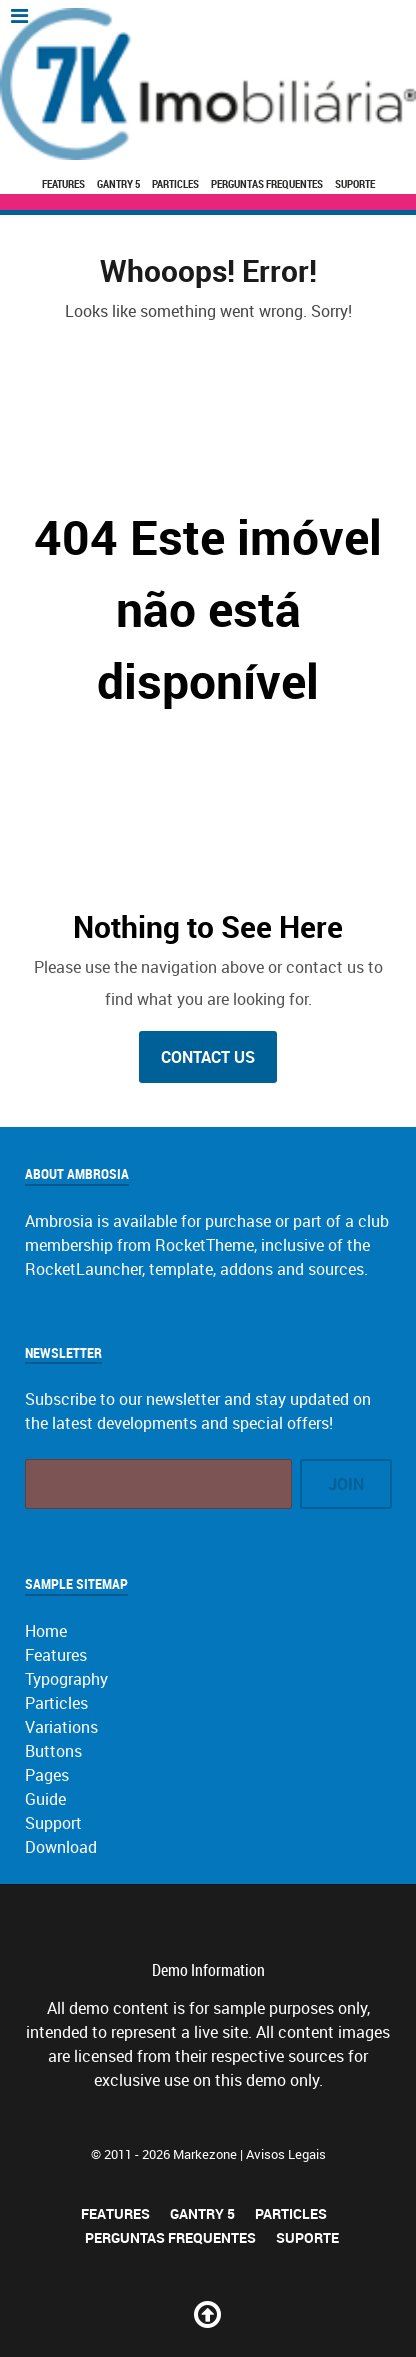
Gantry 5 (118, 183)
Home (46, 1631)
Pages (47, 1775)
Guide (45, 1799)
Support (53, 1823)
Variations (61, 1727)
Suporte (355, 183)
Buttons (53, 1751)
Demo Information (208, 1970)
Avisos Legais (286, 2154)
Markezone (205, 2154)
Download (61, 1847)
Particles (175, 183)
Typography (66, 1679)
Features (63, 183)
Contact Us (208, 1057)
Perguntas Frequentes (267, 183)
